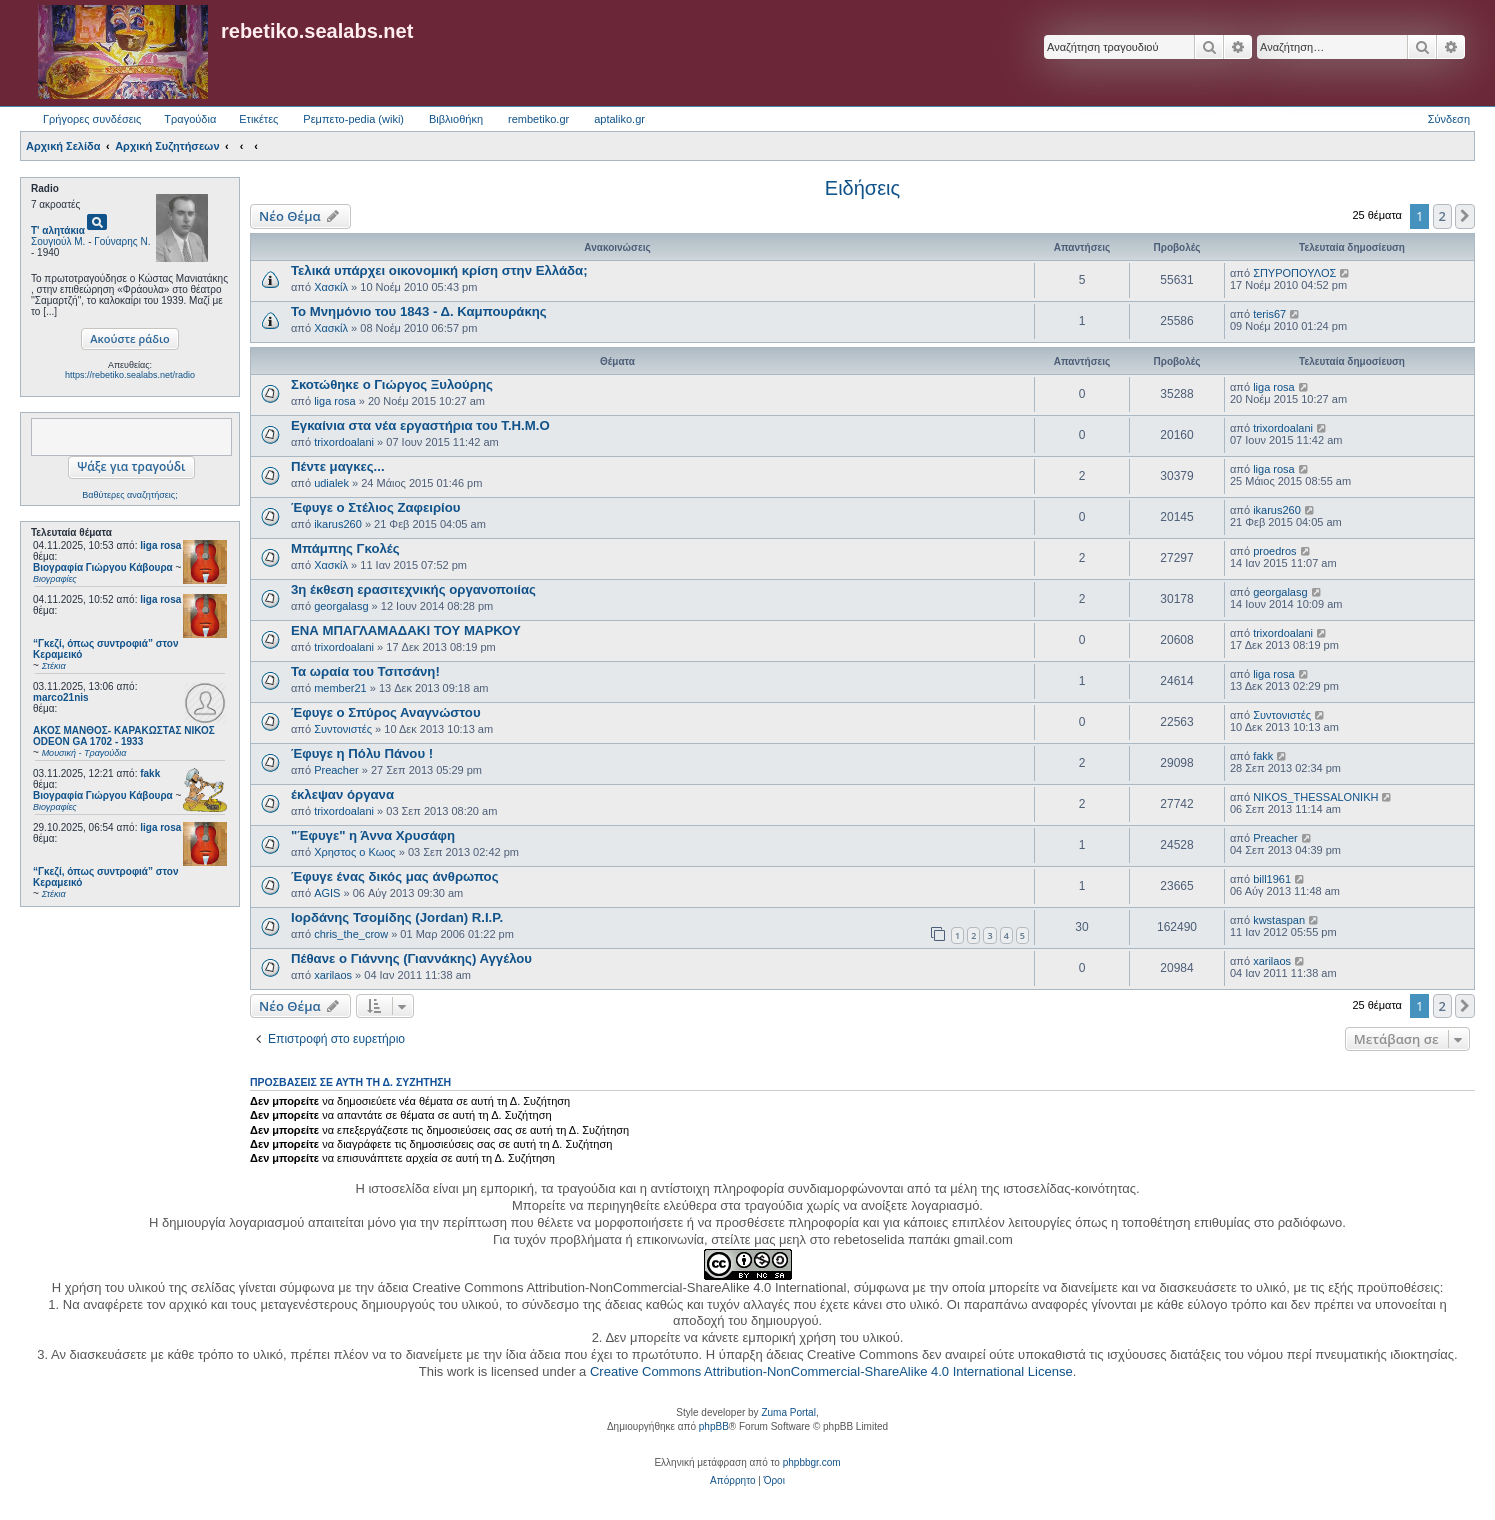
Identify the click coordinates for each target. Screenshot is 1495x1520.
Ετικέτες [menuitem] (258, 119)
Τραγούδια (190, 119)
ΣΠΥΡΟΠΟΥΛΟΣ (1294, 273)
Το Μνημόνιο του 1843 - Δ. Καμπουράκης (419, 311)
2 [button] (1442, 216)
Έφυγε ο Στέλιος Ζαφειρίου (376, 507)
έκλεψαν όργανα (342, 794)
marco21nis (61, 697)
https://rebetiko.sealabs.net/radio (130, 375)
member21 (340, 688)
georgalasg (341, 606)
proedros (1274, 551)
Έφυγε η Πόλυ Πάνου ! (362, 753)
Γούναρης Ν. (122, 241)
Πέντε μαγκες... (338, 466)
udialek (331, 483)
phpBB (714, 1426)
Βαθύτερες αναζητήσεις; (129, 495)
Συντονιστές (343, 729)
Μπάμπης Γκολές (345, 548)
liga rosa (160, 545)
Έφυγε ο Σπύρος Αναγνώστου (386, 712)
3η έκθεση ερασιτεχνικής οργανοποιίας (413, 589)
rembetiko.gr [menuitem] (538, 119)
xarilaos (333, 975)
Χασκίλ (331, 287)
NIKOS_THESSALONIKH (1315, 797)
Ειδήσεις (862, 188)
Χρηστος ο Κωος (355, 852)
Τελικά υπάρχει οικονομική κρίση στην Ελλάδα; (439, 270)
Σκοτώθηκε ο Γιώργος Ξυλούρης (392, 384)
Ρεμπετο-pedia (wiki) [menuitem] (353, 119)
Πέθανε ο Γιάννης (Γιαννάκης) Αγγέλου (411, 958)
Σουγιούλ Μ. (58, 241)
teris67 (1269, 314)
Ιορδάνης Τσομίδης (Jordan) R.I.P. (397, 917)
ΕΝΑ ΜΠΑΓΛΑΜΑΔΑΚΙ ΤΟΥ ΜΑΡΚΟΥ (406, 630)
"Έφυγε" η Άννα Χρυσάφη (373, 835)
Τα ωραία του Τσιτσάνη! (365, 671)
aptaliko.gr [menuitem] (619, 119)
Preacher (336, 770)
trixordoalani (344, 442)
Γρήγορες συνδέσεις (92, 119)
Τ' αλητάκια (58, 230)
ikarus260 (338, 524)
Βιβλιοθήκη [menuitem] (456, 119)
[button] (1465, 216)
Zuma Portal (788, 1412)
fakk (150, 773)
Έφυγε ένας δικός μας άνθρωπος (395, 876)
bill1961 (1272, 879)
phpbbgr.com (812, 1462)
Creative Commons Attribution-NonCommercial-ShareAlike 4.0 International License (831, 1371)
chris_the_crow (351, 934)
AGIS (327, 893)
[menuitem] (732, 1481)
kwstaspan (1279, 920)
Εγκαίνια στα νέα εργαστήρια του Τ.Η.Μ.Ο (420, 425)
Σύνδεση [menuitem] (1449, 119)
